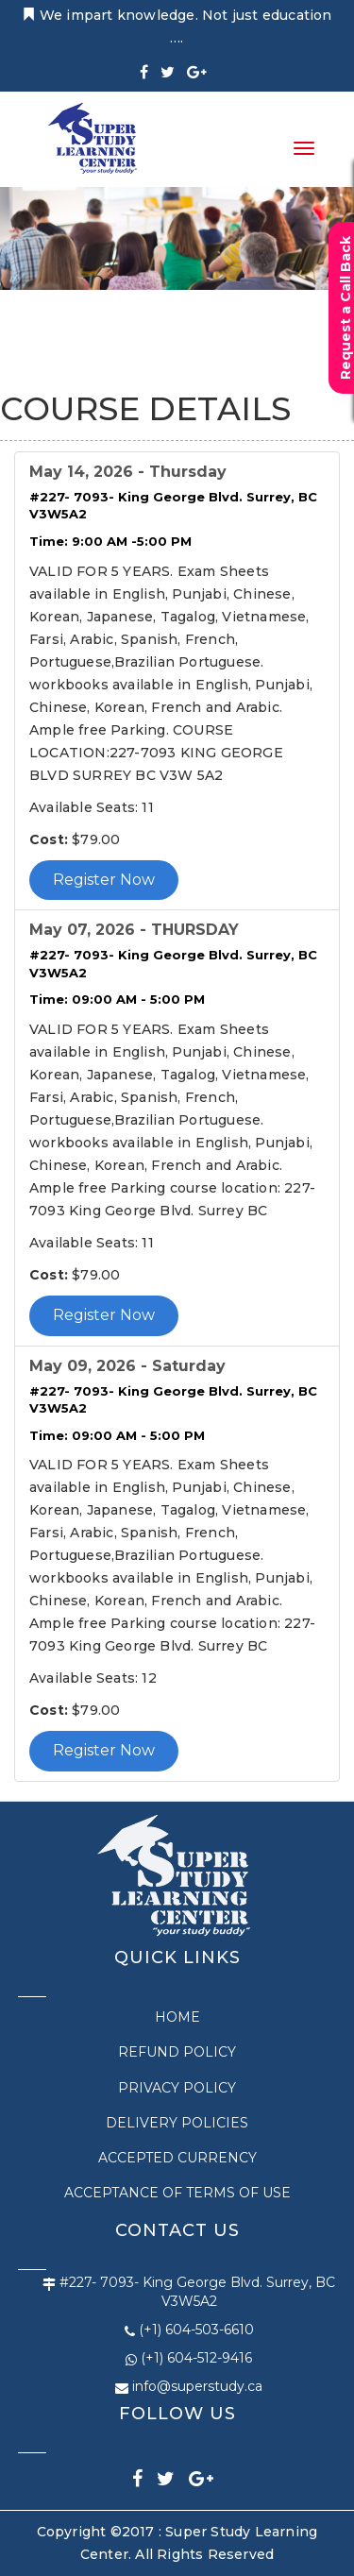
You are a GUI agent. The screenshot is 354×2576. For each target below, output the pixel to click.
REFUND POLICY (177, 2051)
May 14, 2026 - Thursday (128, 472)
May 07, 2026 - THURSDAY (134, 930)
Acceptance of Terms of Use (177, 2192)
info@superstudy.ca (197, 2386)
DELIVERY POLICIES (177, 2122)
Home (177, 2016)
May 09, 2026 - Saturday (127, 1366)
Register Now (104, 880)
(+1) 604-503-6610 (196, 2329)
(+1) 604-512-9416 (196, 2357)
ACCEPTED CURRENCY (177, 2157)
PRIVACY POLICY (177, 2087)
